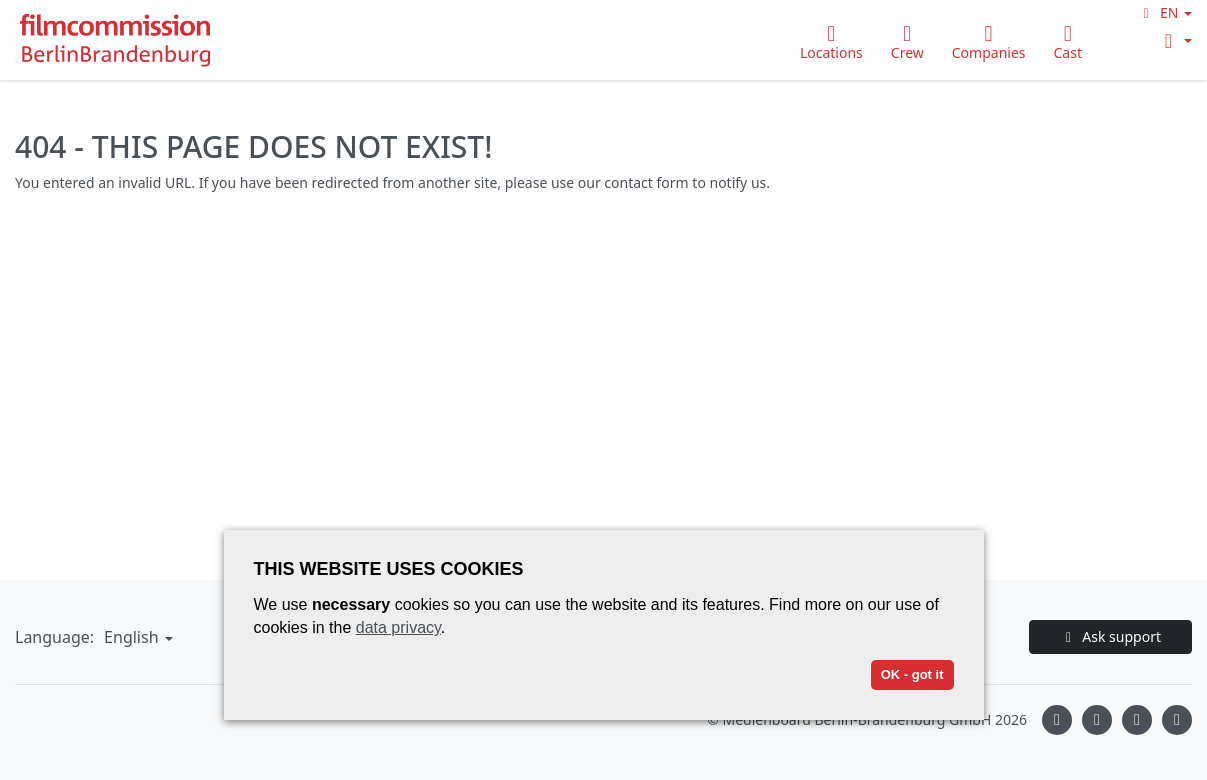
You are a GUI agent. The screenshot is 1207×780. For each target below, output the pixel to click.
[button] (1164, 12)
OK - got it (912, 674)
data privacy (398, 627)
